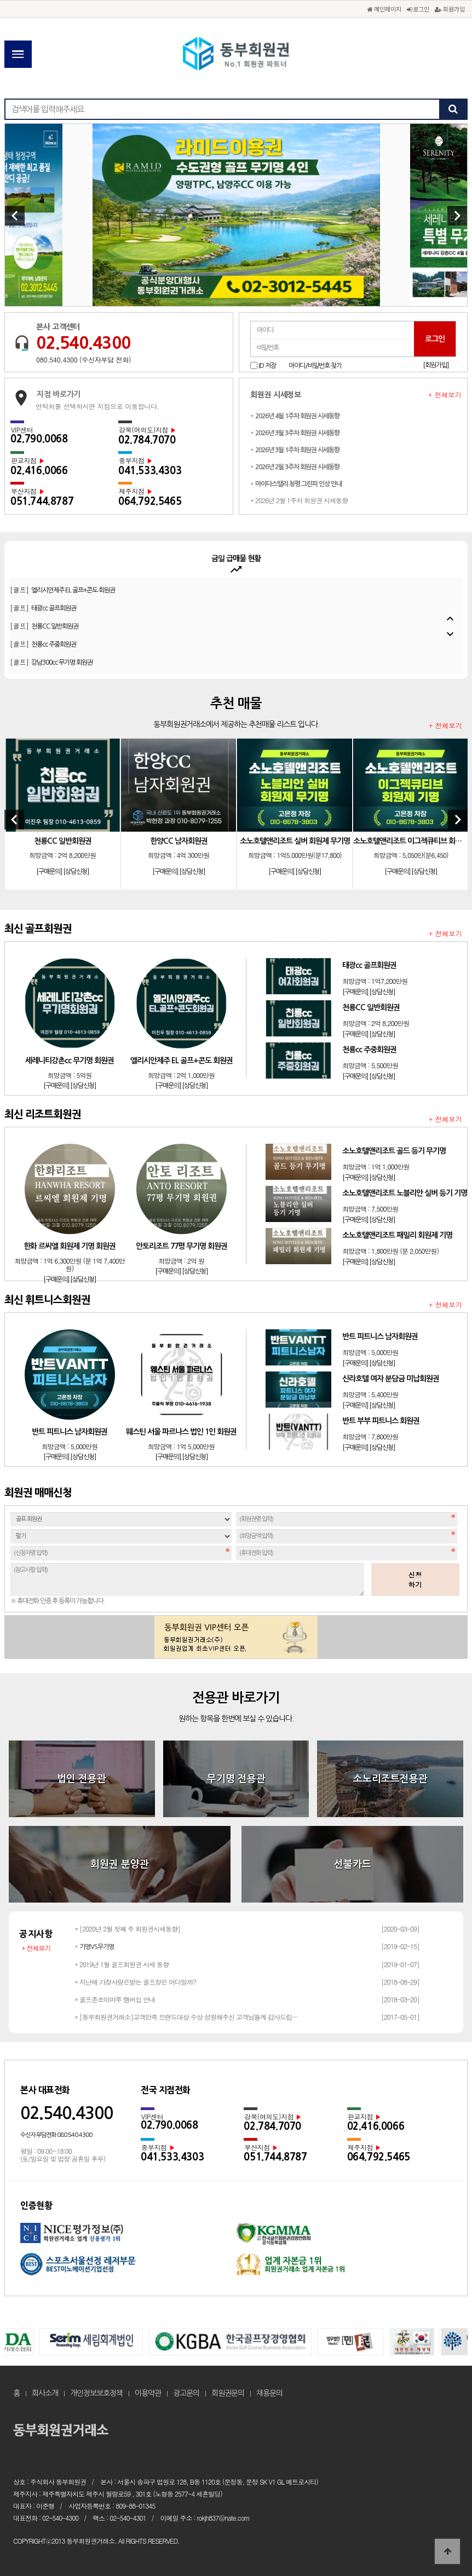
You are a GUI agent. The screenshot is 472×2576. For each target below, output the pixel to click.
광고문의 (186, 2393)
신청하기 (415, 1579)
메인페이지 (384, 8)
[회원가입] (435, 365)
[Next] (457, 216)
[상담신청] (76, 871)
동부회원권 (236, 55)
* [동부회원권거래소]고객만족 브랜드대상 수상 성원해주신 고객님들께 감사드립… (186, 2016)
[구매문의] (49, 871)
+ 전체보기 (445, 395)
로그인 (418, 8)
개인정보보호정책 (96, 2393)
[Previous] (15, 216)
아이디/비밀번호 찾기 (315, 365)
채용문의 (269, 2393)
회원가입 (450, 8)
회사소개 (45, 2393)
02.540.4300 (83, 343)
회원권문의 (227, 2393)
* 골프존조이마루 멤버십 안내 (114, 1999)
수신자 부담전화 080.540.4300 (56, 2135)
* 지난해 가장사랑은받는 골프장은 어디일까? (135, 1981)
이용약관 (148, 2393)
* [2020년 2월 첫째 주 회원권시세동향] (127, 1928)
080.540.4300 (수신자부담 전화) (83, 359)
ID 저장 (267, 365)
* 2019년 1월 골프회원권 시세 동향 (121, 1964)
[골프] (57, 580)
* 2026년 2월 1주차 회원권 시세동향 (299, 500)
